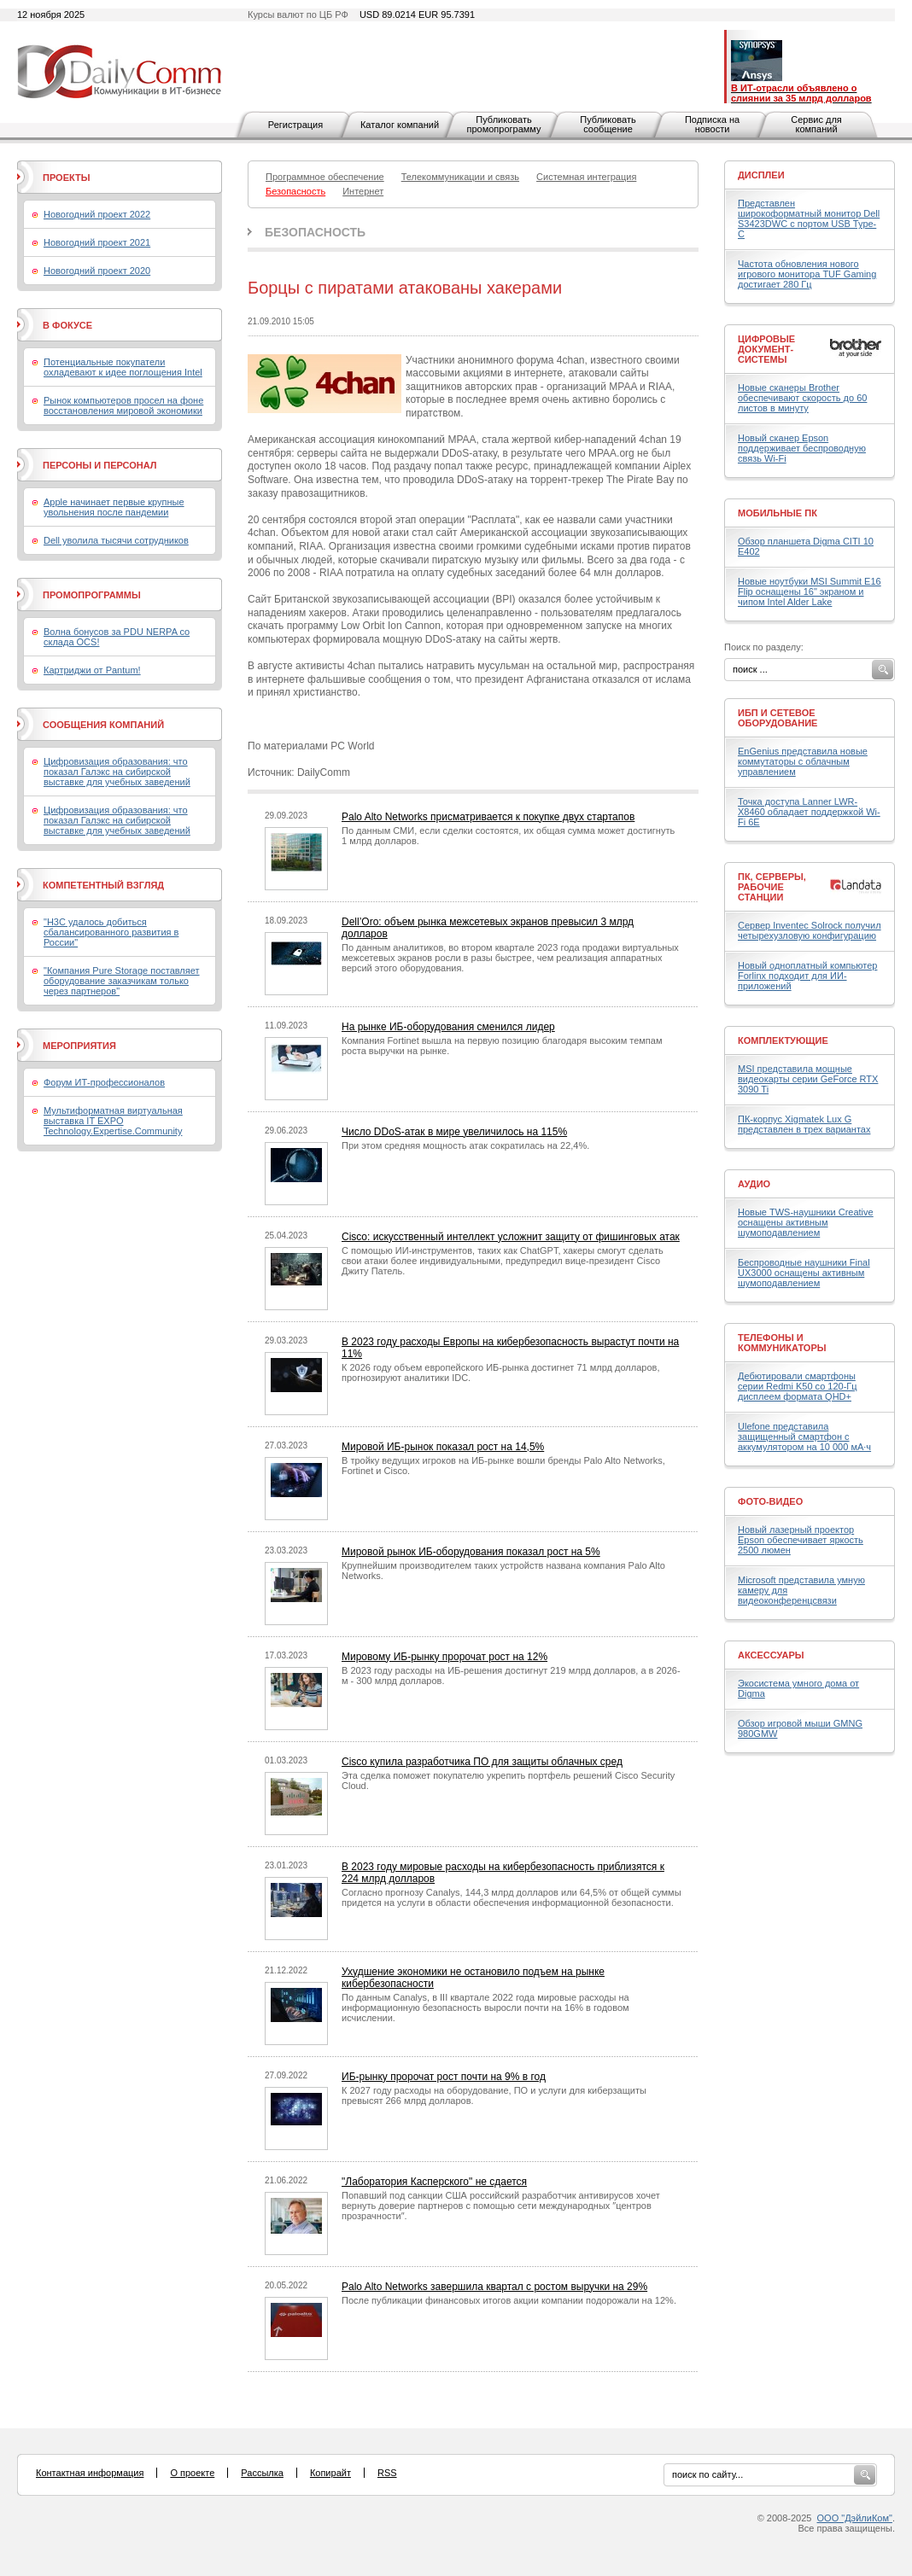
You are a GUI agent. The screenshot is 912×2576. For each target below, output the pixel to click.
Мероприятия (79, 1045)
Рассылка (262, 2473)
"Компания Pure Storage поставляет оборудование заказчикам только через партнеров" (122, 980)
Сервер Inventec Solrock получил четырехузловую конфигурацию (809, 930)
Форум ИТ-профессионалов (104, 1082)
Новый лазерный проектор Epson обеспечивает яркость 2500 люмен (800, 1539)
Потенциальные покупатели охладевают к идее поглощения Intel (123, 367)
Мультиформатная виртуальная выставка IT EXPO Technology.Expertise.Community (113, 1120)
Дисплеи (761, 175)
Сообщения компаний (103, 725)
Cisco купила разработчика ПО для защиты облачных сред (482, 1762)
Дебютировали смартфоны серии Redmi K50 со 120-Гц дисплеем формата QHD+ (797, 1386)
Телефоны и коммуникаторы (782, 1342)
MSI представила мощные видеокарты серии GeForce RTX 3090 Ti (808, 1079)
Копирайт (330, 2473)
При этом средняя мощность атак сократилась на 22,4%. (465, 1145)
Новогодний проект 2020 (97, 270)
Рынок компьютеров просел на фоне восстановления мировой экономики (123, 405)
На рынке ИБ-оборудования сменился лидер (448, 1027)
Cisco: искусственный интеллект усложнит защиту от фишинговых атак (511, 1237)
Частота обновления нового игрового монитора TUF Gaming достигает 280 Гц (807, 274)
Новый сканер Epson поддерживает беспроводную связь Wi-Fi (802, 448)
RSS (387, 2473)
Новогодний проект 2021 (97, 242)
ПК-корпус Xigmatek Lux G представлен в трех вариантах (804, 1124)
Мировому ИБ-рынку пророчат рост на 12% (444, 1657)
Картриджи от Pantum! (92, 670)
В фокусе (67, 325)
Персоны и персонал (100, 465)
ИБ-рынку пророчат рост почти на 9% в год (444, 2077)
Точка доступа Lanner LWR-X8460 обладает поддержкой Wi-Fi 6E (809, 811)
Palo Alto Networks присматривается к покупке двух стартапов (488, 817)
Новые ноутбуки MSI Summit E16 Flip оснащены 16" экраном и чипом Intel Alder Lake (809, 591)
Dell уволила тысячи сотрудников (116, 540)
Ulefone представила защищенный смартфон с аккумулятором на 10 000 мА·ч (804, 1436)
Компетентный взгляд (103, 885)
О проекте (192, 2473)
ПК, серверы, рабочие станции (772, 886)
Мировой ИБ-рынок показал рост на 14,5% (443, 1447)
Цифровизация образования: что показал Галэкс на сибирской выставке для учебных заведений (117, 771)
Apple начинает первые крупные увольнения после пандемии (114, 507)
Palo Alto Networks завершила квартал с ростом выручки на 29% (494, 2287)
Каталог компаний (399, 124)
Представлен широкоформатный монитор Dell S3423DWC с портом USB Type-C (809, 218)
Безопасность (315, 232)
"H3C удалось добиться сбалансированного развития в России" (111, 932)
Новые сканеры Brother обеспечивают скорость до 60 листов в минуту (802, 397)
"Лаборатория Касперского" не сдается (434, 2182)
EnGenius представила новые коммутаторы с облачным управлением (803, 761)
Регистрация (295, 124)
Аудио (754, 1184)
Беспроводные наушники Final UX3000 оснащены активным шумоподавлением (804, 1272)
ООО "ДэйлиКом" (854, 2518)
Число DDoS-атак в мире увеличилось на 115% (454, 1132)
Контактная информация (89, 2473)
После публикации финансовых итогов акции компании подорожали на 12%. (509, 2300)
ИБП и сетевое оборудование (777, 718)
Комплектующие (783, 1040)
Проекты (66, 177)
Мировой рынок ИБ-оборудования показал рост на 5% (471, 1552)
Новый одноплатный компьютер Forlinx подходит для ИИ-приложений (807, 975)
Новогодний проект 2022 (97, 214)
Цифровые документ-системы (766, 349)
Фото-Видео (770, 1501)
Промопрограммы (92, 595)
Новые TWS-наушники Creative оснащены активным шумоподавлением (806, 1222)
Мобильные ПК (777, 513)
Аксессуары (771, 1655)
